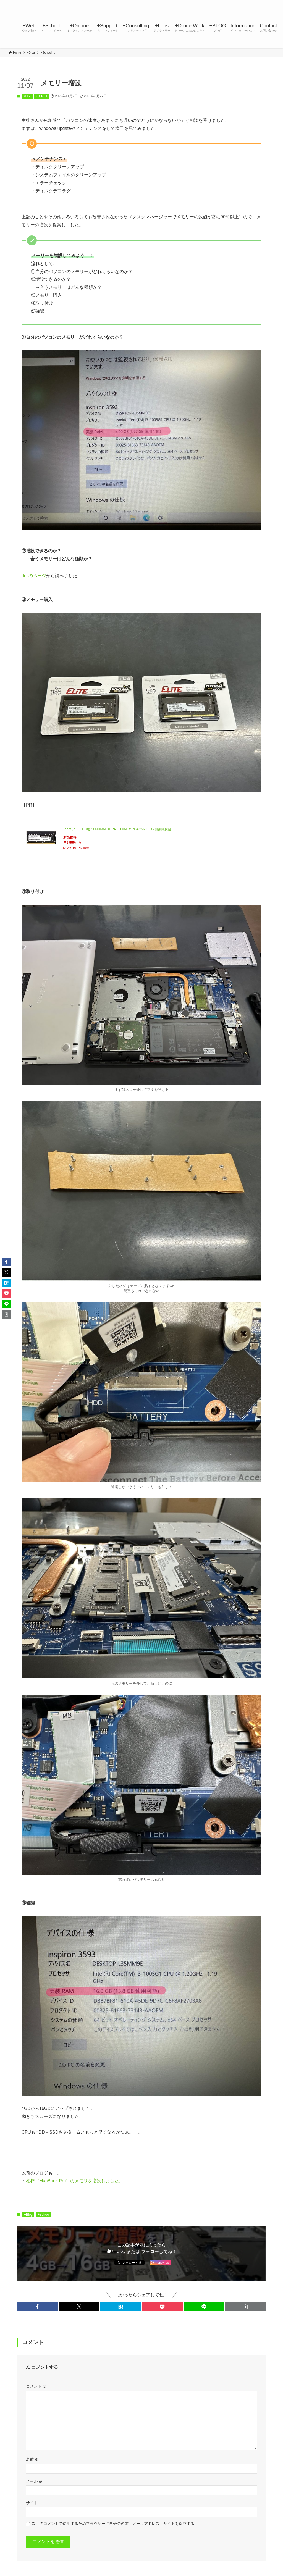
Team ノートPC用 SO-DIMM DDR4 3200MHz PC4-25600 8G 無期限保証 (117, 829)
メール (34, 2481)
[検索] (270, 3)
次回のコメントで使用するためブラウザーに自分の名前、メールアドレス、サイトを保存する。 (115, 2523)
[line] (241, 3)
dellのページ (34, 575)
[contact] (263, 3)
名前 (32, 2459)
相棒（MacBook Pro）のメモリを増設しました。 (74, 2180)
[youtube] (249, 3)
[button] (37, 2306)
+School (41, 96)
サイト (32, 2503)
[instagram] (234, 3)
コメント (36, 2386)
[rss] (256, 3)
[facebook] (220, 3)
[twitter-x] (227, 3)
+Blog (27, 96)
